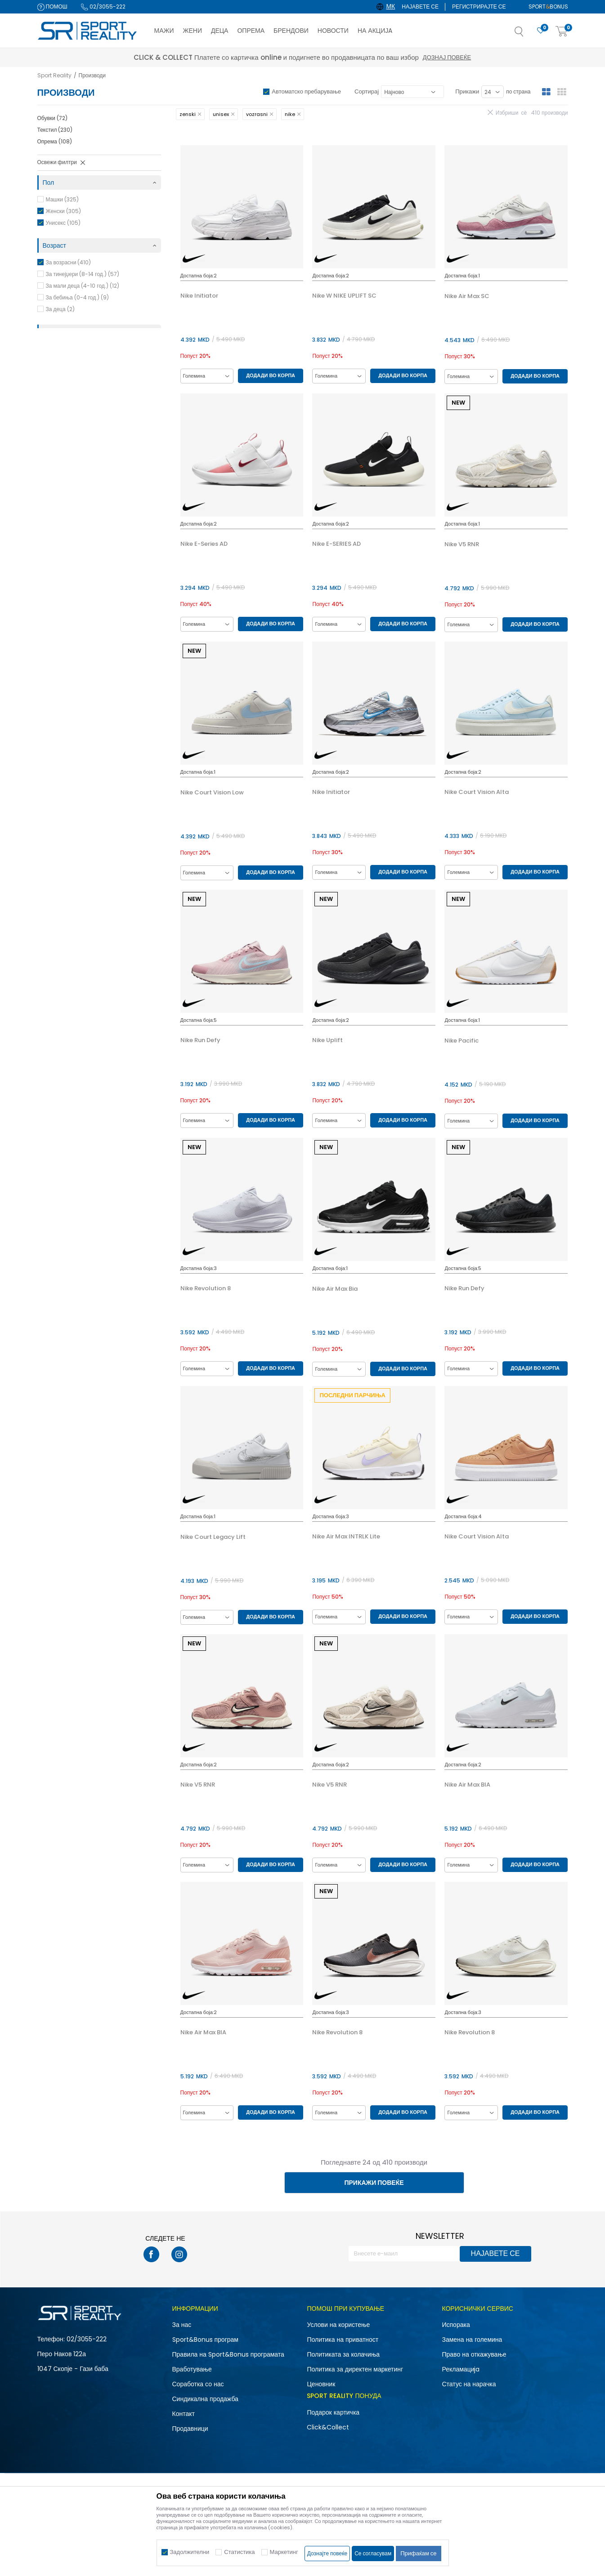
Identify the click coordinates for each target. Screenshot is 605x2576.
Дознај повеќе (383, 57)
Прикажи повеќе (373, 2182)
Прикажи (467, 91)
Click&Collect (328, 2427)
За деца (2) (60, 309)
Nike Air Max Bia (335, 1289)
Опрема (54, 141)
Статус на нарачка (469, 2384)
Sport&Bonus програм (205, 2339)
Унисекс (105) (63, 223)
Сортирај (366, 91)
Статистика (239, 2552)
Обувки (52, 118)
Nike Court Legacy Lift (213, 1537)
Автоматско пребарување (306, 91)
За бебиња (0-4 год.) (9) (77, 297)
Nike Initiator (199, 296)
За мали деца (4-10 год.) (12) (82, 286)
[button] (528, 34)
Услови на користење (338, 2324)
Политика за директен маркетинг (355, 2369)
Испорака (456, 2324)
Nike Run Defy (200, 1040)
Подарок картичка (333, 2412)
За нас (182, 2324)
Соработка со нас (198, 2384)
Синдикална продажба (205, 2398)
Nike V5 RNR (461, 544)
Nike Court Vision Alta (476, 792)
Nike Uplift (327, 1040)
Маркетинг (284, 2552)
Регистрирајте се (479, 6)
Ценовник (321, 2384)
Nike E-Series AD (204, 544)
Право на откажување (474, 2354)
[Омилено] (540, 31)
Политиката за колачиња (343, 2354)
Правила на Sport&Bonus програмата (228, 2354)
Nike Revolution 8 (205, 1288)
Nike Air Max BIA (467, 1785)
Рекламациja (461, 2369)
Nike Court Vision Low (212, 793)
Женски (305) (63, 211)
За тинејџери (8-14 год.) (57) (82, 274)
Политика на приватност (342, 2339)
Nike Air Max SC (466, 296)
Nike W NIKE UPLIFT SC (344, 296)
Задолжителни (190, 2552)
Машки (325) (62, 199)
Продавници (190, 2428)
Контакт (183, 2413)
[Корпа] (562, 31)
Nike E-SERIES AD (336, 544)
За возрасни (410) (68, 262)
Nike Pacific (461, 1041)
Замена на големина (472, 2339)
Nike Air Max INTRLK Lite (346, 1537)
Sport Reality (54, 75)
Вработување (192, 2369)
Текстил (55, 130)
